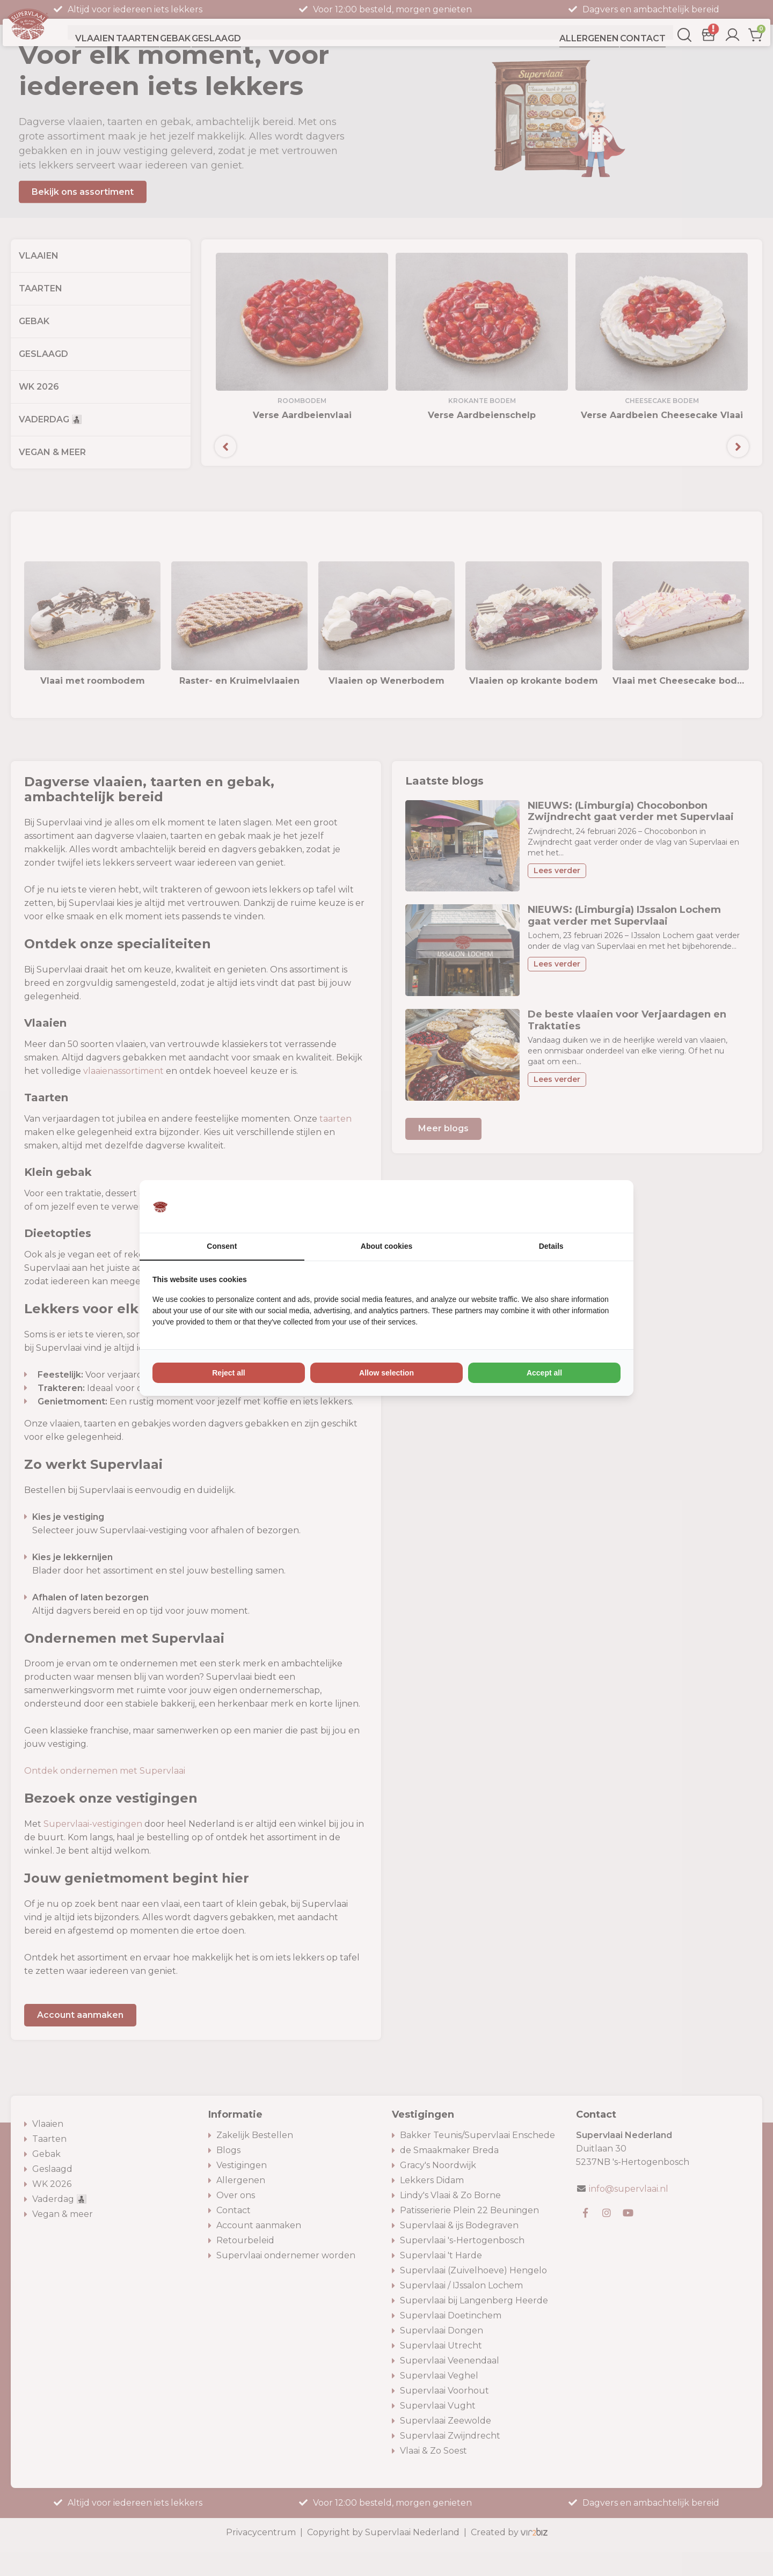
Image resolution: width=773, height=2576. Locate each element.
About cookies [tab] (386, 1246)
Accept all (544, 1372)
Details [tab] (551, 1246)
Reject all (228, 1372)
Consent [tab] (222, 1246)
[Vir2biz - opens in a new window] (607, 1206)
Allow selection (386, 1372)
